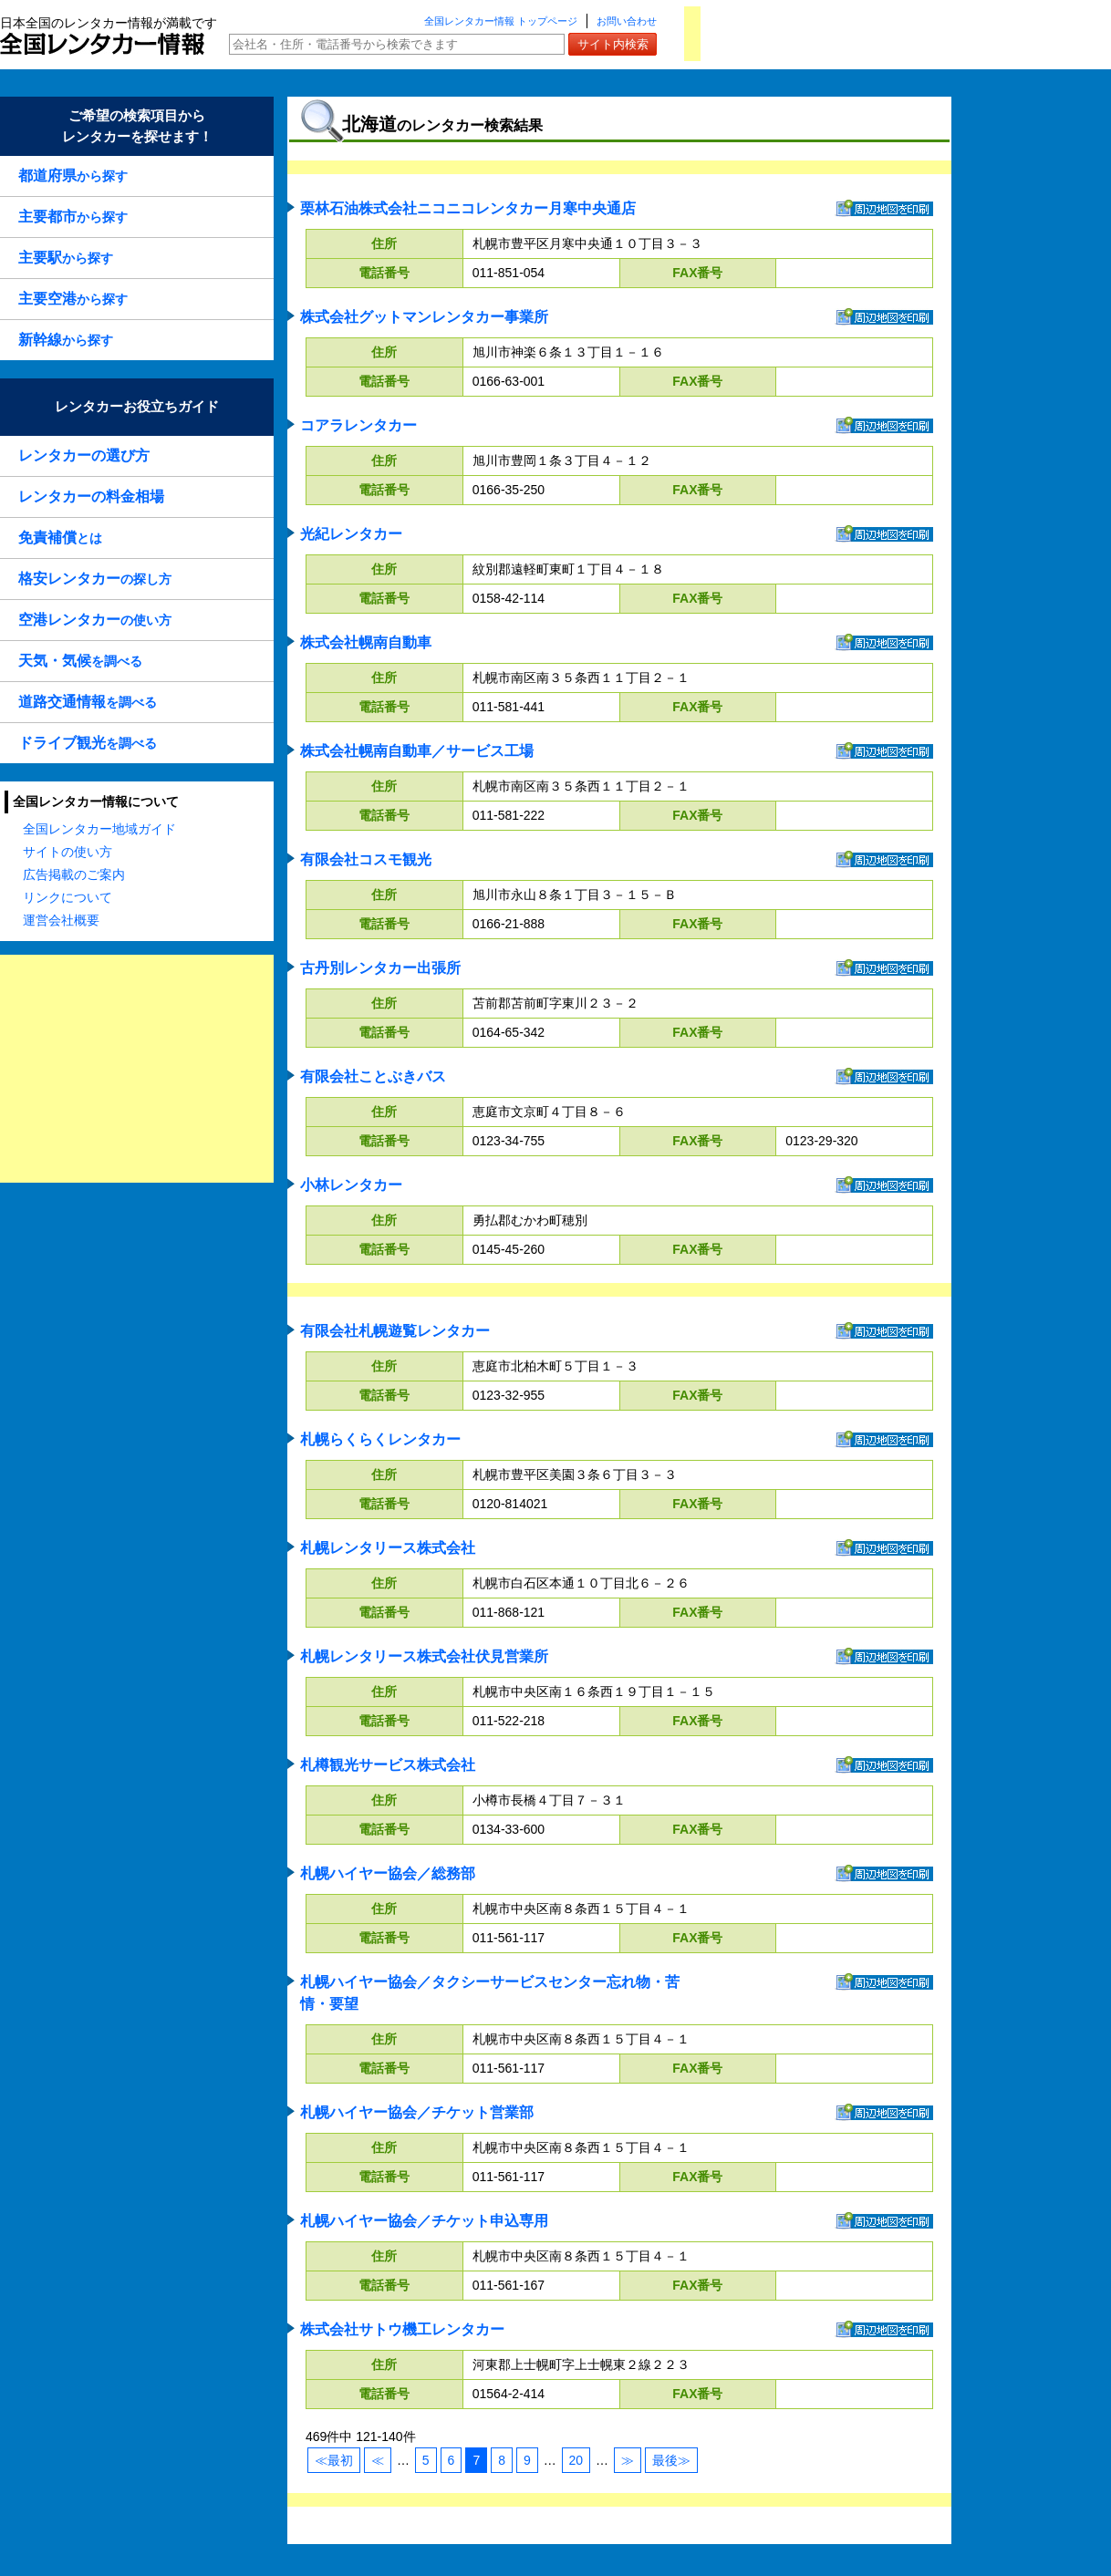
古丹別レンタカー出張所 (380, 968)
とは (60, 537)
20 (576, 2460)
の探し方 (94, 578)
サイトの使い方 (67, 851)
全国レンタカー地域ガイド (99, 829)
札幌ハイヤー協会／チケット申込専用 (424, 2221)
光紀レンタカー (351, 534)
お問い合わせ (627, 21)
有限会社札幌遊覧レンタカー (395, 1331)
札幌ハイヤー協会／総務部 (387, 1873)
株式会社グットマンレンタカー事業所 (424, 317)
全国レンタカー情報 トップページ (500, 21)
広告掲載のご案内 (74, 874)
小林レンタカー (351, 1185)
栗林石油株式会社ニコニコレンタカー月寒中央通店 (468, 208)
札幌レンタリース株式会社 (387, 1548)
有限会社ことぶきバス (373, 1076)
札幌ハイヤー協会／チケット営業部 (417, 2112)
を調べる (80, 660)
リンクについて (67, 897)
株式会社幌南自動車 (365, 642)
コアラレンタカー (358, 425)
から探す (73, 175)
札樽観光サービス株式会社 (387, 1765)
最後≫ (671, 2460)
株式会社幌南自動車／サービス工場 (417, 751)
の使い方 (94, 619)
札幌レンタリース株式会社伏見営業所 (424, 1656)
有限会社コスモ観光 (365, 859)
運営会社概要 (61, 920)
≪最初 (334, 2460)
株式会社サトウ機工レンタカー (402, 2329)
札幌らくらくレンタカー (380, 1439)
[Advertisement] (137, 1069)
